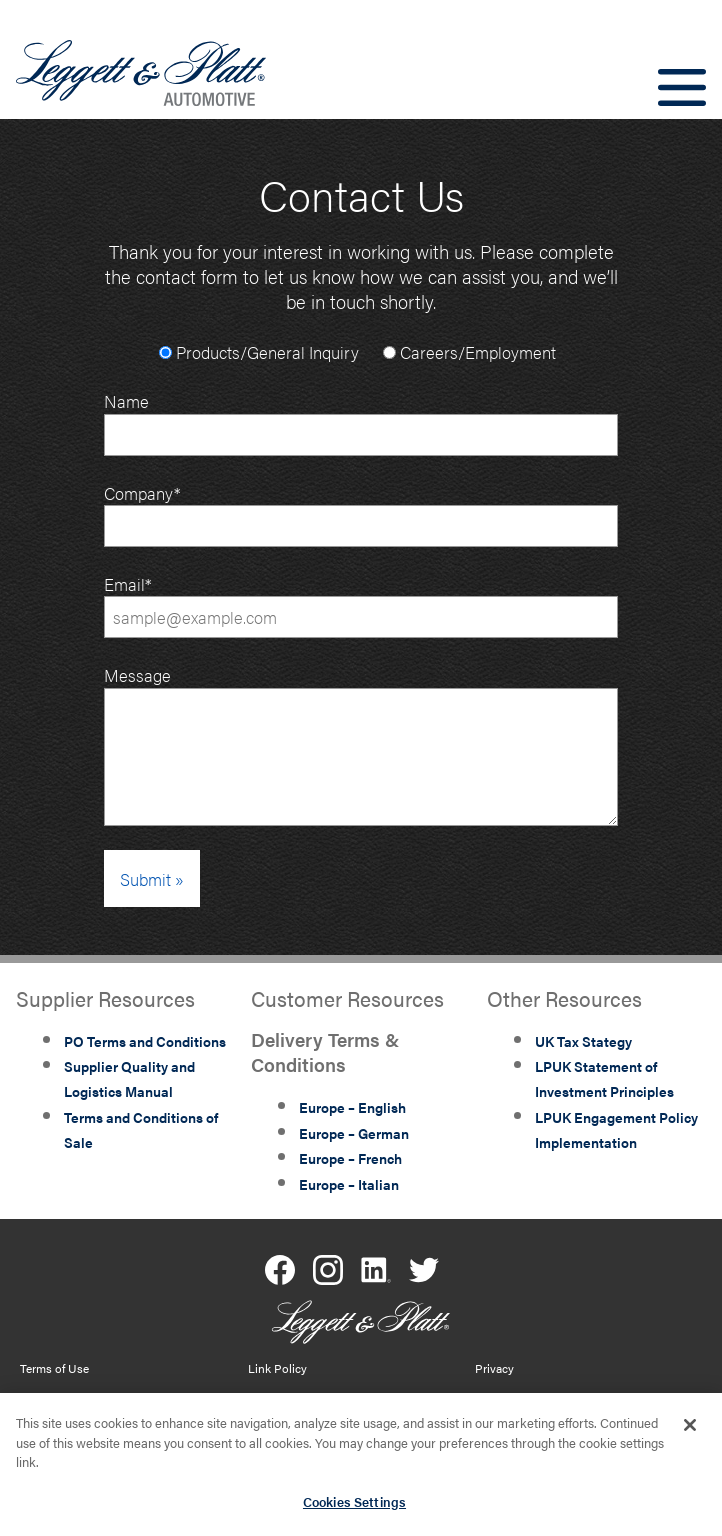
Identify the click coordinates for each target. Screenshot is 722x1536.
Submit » (152, 878)
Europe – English (352, 1107)
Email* (361, 604)
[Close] (690, 1430)
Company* (361, 513)
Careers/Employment (469, 351)
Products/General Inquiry (259, 351)
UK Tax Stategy (583, 1041)
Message (137, 674)
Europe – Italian (349, 1184)
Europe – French (350, 1158)
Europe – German (354, 1133)
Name (361, 421)
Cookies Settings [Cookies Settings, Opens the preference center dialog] (354, 1506)
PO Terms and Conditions (145, 1041)
